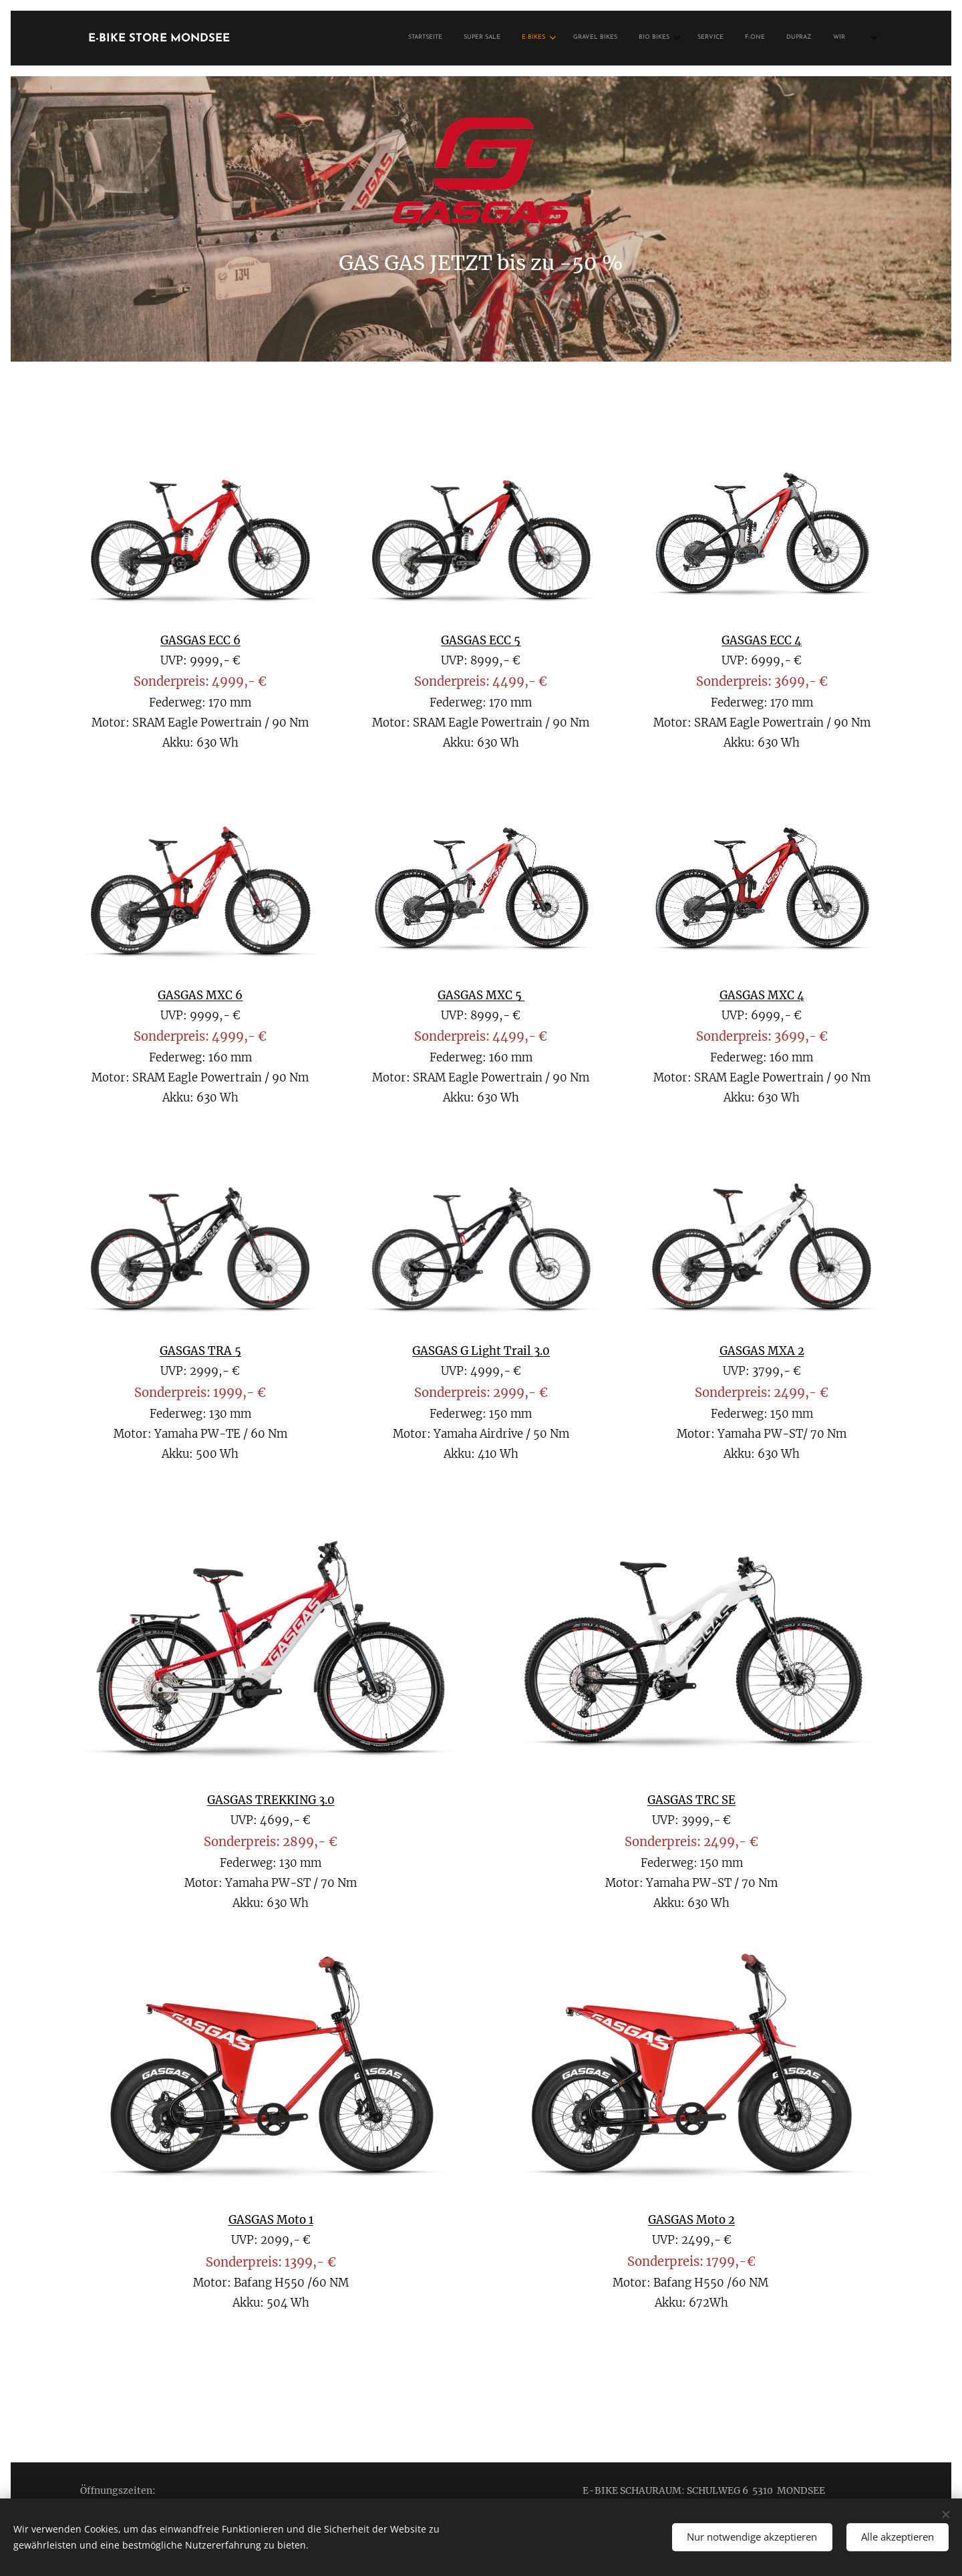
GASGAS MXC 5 (481, 996)
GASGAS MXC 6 (200, 996)
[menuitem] (680, 38)
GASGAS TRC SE (691, 1800)
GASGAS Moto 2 (691, 2220)
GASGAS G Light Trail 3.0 (481, 1351)
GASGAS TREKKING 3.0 (271, 1800)
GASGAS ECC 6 (200, 641)
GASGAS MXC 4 (761, 996)
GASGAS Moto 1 (270, 2220)
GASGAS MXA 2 (761, 1351)
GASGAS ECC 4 (762, 641)
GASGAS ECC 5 (480, 641)
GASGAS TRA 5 (200, 1351)
